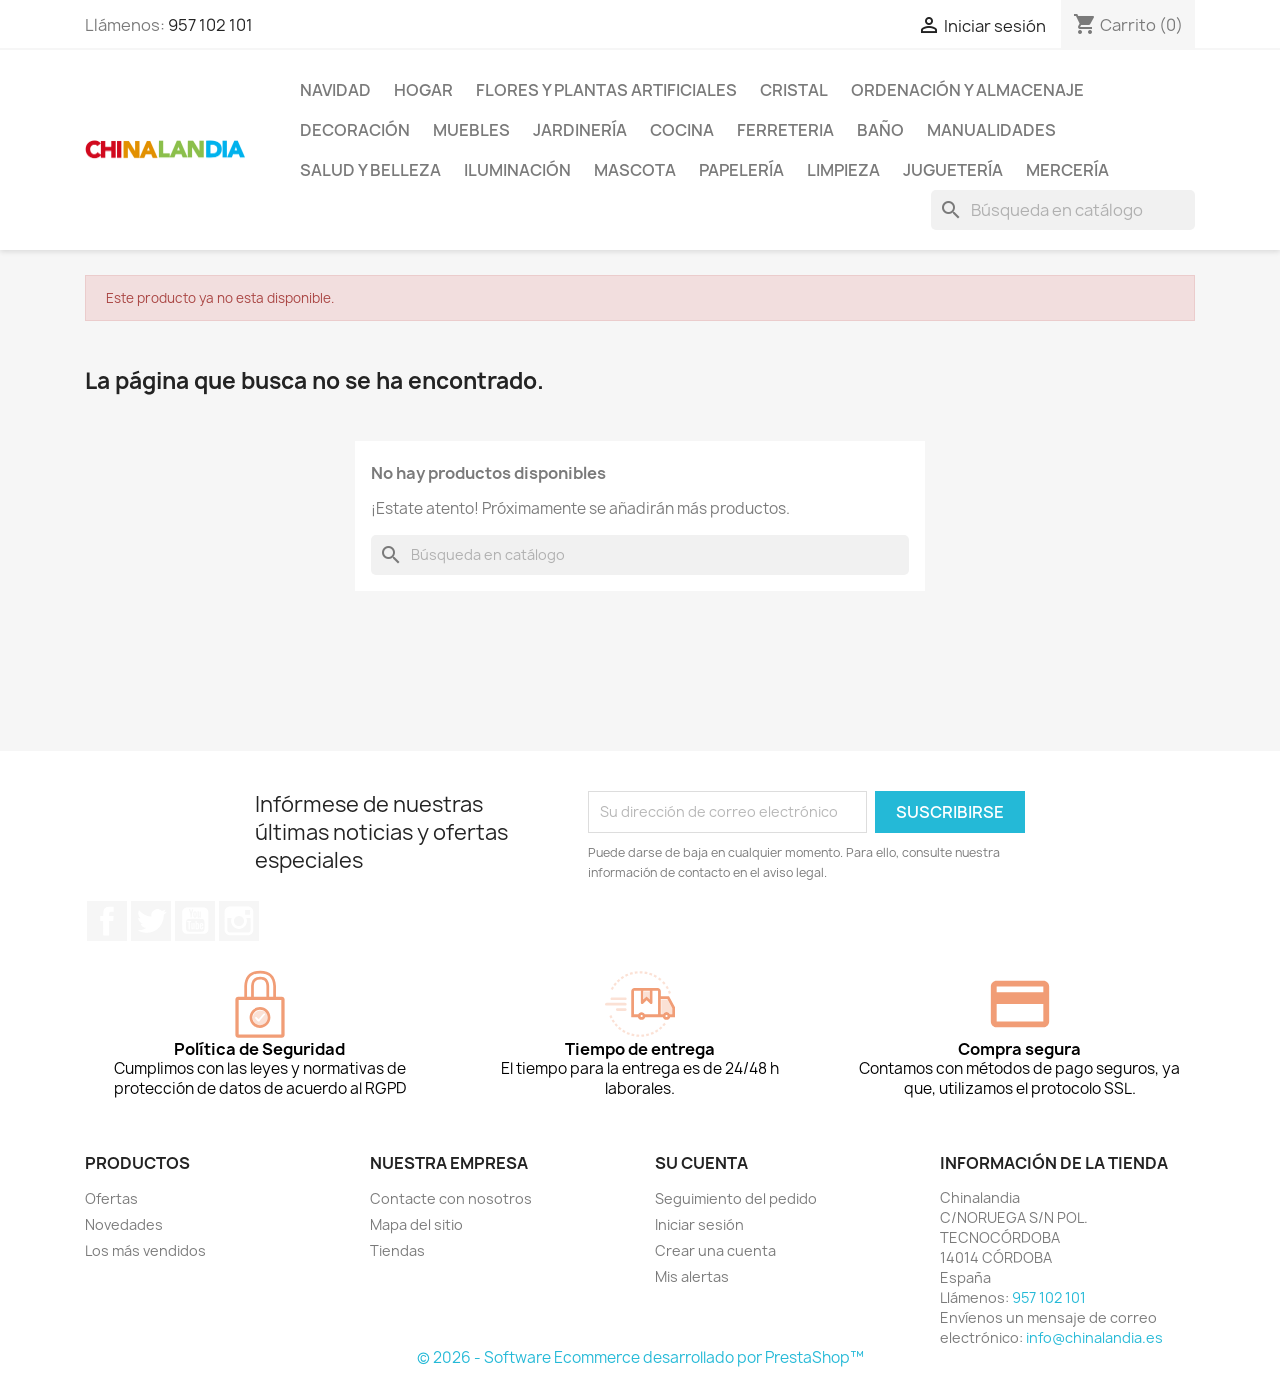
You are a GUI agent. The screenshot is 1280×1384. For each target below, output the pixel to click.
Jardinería (580, 130)
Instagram (239, 921)
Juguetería (953, 170)
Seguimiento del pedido (736, 1198)
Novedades (124, 1224)
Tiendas (397, 1250)
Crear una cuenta (715, 1250)
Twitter (151, 921)
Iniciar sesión (699, 1224)
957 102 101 (210, 25)
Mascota (635, 170)
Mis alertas (692, 1276)
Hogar (423, 90)
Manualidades (991, 130)
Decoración (355, 130)
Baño (880, 130)
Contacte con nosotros (451, 1198)
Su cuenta (701, 1163)
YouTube (195, 921)
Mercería (1067, 170)
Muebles (471, 130)
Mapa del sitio (416, 1224)
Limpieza (843, 170)
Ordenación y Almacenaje (967, 90)
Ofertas (111, 1198)
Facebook (107, 921)
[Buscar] (1063, 210)
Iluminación (517, 170)
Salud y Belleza (370, 170)
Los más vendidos (145, 1250)
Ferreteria (785, 130)
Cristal (794, 90)
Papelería (741, 170)
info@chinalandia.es (1094, 1337)
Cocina (682, 130)
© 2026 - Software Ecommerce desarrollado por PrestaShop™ (640, 1357)
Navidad (335, 90)
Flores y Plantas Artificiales (606, 90)
